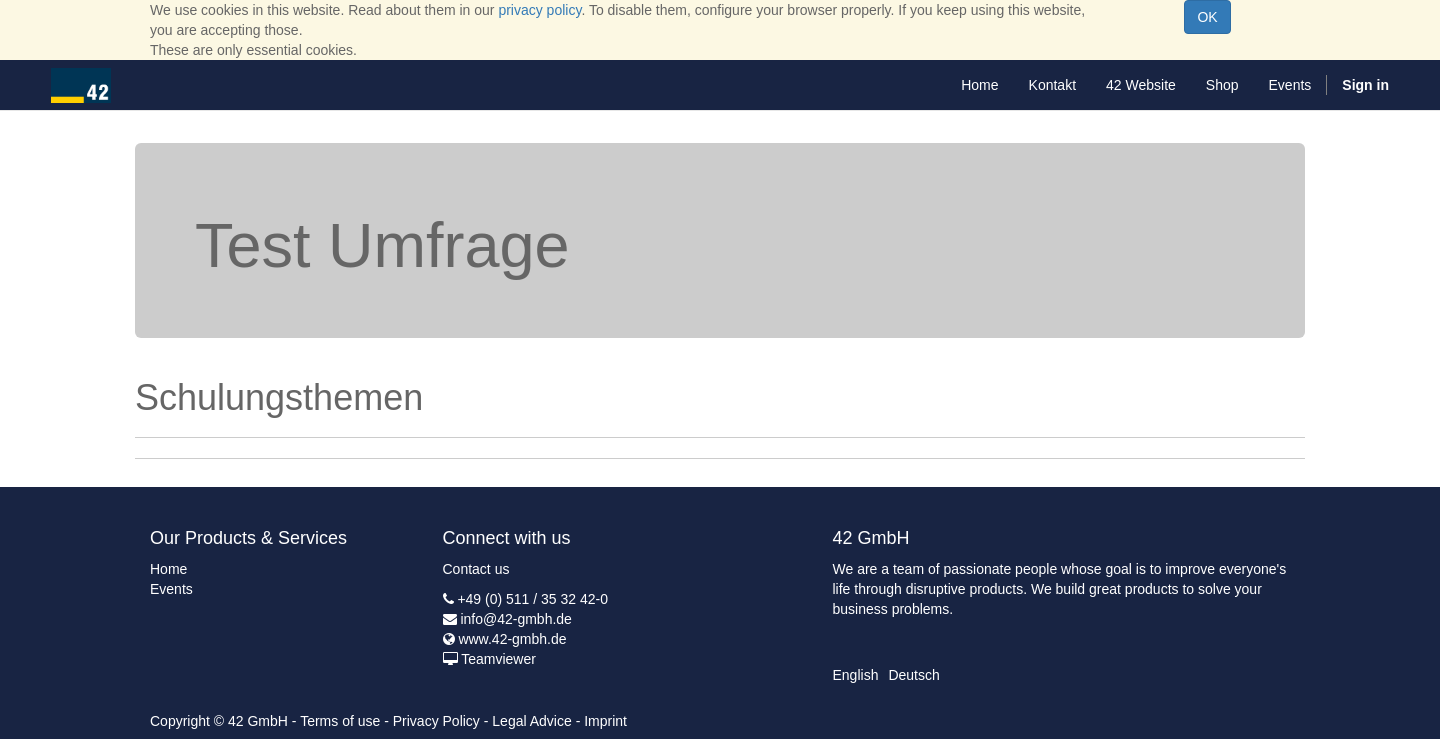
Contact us (476, 569)
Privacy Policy (436, 721)
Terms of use (340, 721)
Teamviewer (498, 659)
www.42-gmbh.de (512, 639)
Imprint (605, 721)
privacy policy (539, 10)
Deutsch (913, 675)
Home (168, 569)
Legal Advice (531, 721)
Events (171, 589)
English (856, 675)
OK (1207, 17)
